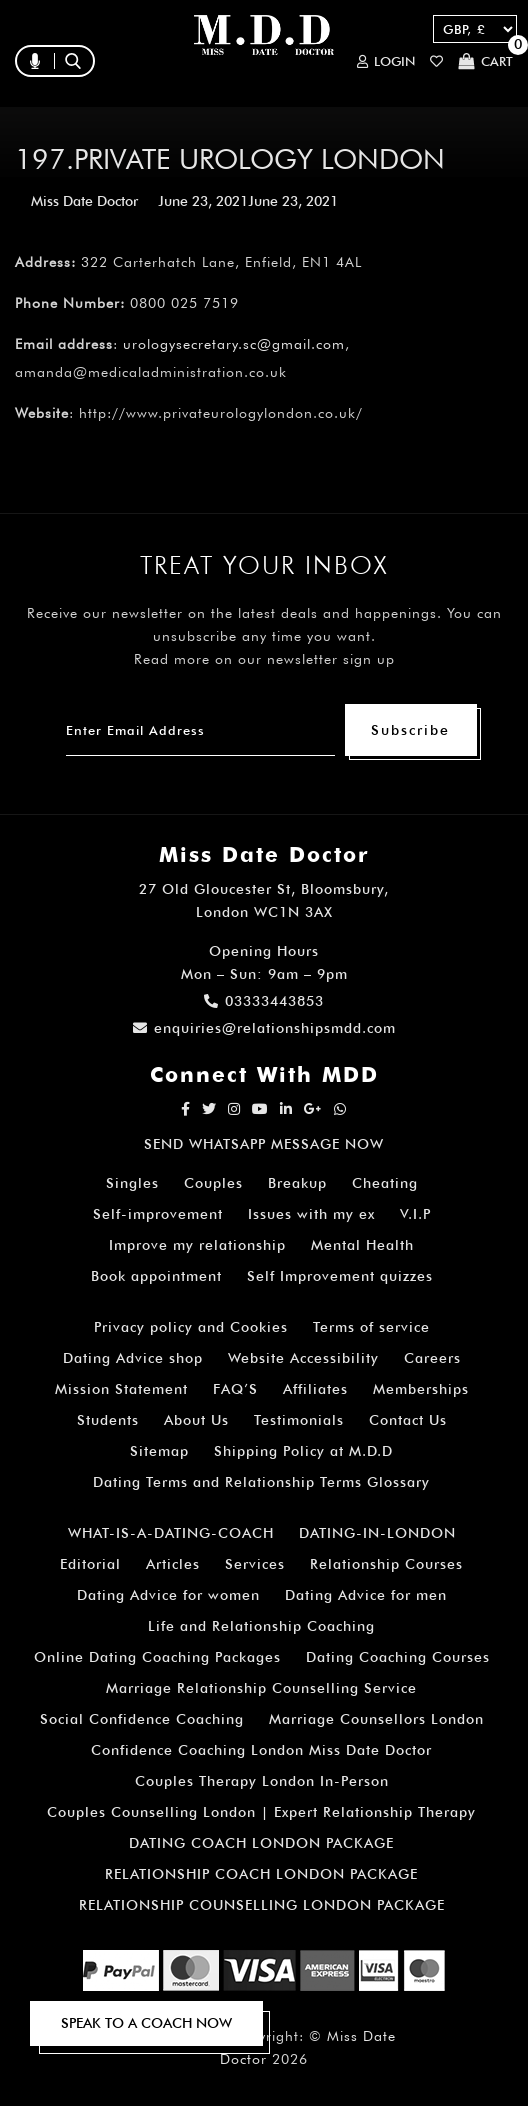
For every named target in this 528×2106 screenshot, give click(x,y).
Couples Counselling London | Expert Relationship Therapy (261, 1812)
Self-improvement (158, 1214)
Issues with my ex (311, 1214)
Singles (132, 1183)
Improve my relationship (197, 1245)
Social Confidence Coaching (142, 1719)
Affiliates (315, 1389)
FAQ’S (235, 1389)
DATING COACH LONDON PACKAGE (261, 1843)
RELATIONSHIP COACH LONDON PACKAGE (261, 1874)
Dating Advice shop (133, 1358)
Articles (173, 1564)
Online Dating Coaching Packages (157, 1657)
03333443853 (264, 1001)
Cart (485, 61)
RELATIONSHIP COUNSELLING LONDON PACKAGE (262, 1905)
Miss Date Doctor (84, 201)
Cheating (385, 1183)
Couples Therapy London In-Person (262, 1781)
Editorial (90, 1564)
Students (108, 1420)
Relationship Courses (386, 1564)
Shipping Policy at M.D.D (303, 1451)
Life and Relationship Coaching (261, 1626)
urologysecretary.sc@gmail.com (234, 344)
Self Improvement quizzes (340, 1276)
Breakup (297, 1183)
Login (386, 61)
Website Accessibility (303, 1358)
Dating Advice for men (366, 1595)
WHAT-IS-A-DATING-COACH (171, 1533)
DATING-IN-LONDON (377, 1533)
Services (255, 1564)
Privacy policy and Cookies (191, 1327)
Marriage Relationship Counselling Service (261, 1688)
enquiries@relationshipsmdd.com (264, 1028)
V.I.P (415, 1214)
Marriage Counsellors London (376, 1719)
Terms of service (371, 1327)
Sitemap (159, 1451)
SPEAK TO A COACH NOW (146, 2023)
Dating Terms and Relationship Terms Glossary (261, 1482)
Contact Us (408, 1420)
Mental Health (362, 1245)
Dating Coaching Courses (398, 1657)
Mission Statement (121, 1389)
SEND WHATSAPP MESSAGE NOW (264, 1144)
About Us (196, 1420)
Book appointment (156, 1276)
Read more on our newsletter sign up (264, 659)
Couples (213, 1183)
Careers (432, 1358)
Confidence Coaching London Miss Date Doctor (261, 1750)
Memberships (421, 1389)
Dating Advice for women (168, 1595)
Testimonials (299, 1420)
